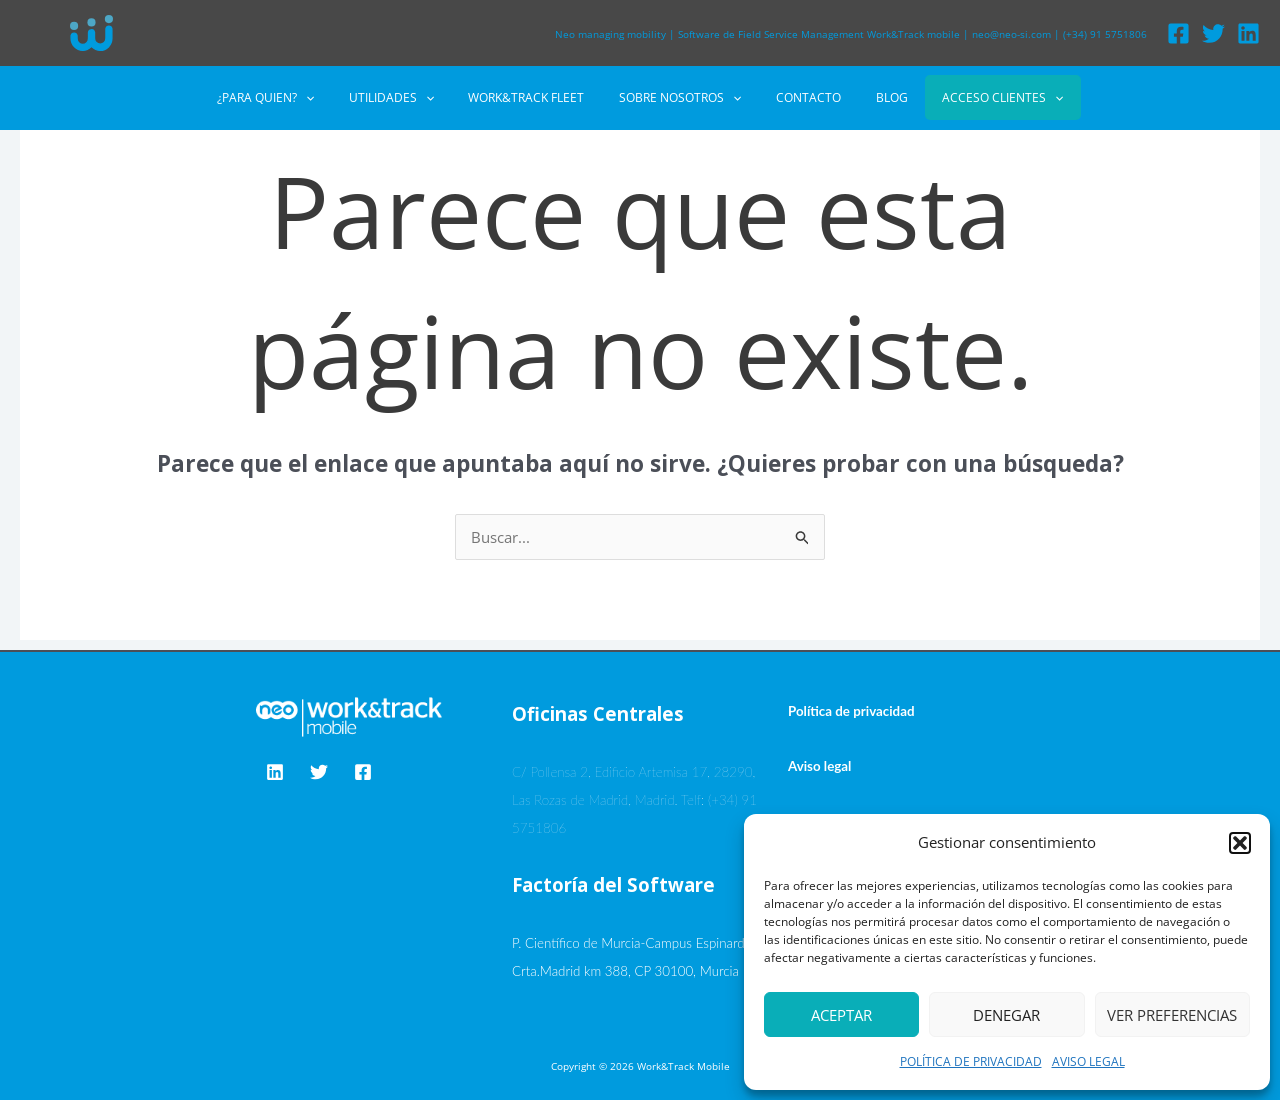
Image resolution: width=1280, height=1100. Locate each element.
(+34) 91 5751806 (1105, 34)
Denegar (1006, 1015)
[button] (1240, 843)
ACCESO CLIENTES (970, 97)
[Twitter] (1213, 33)
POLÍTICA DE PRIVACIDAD (971, 1061)
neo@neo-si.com (1011, 34)
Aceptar (841, 1015)
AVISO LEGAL (1088, 1061)
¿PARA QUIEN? (297, 98)
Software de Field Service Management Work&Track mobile (819, 34)
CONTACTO (797, 97)
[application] (337, 98)
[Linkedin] (1248, 33)
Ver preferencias (1172, 1015)
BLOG (870, 97)
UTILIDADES (412, 98)
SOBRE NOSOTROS (680, 98)
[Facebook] (1178, 33)
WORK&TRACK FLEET (537, 97)
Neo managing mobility (610, 34)
